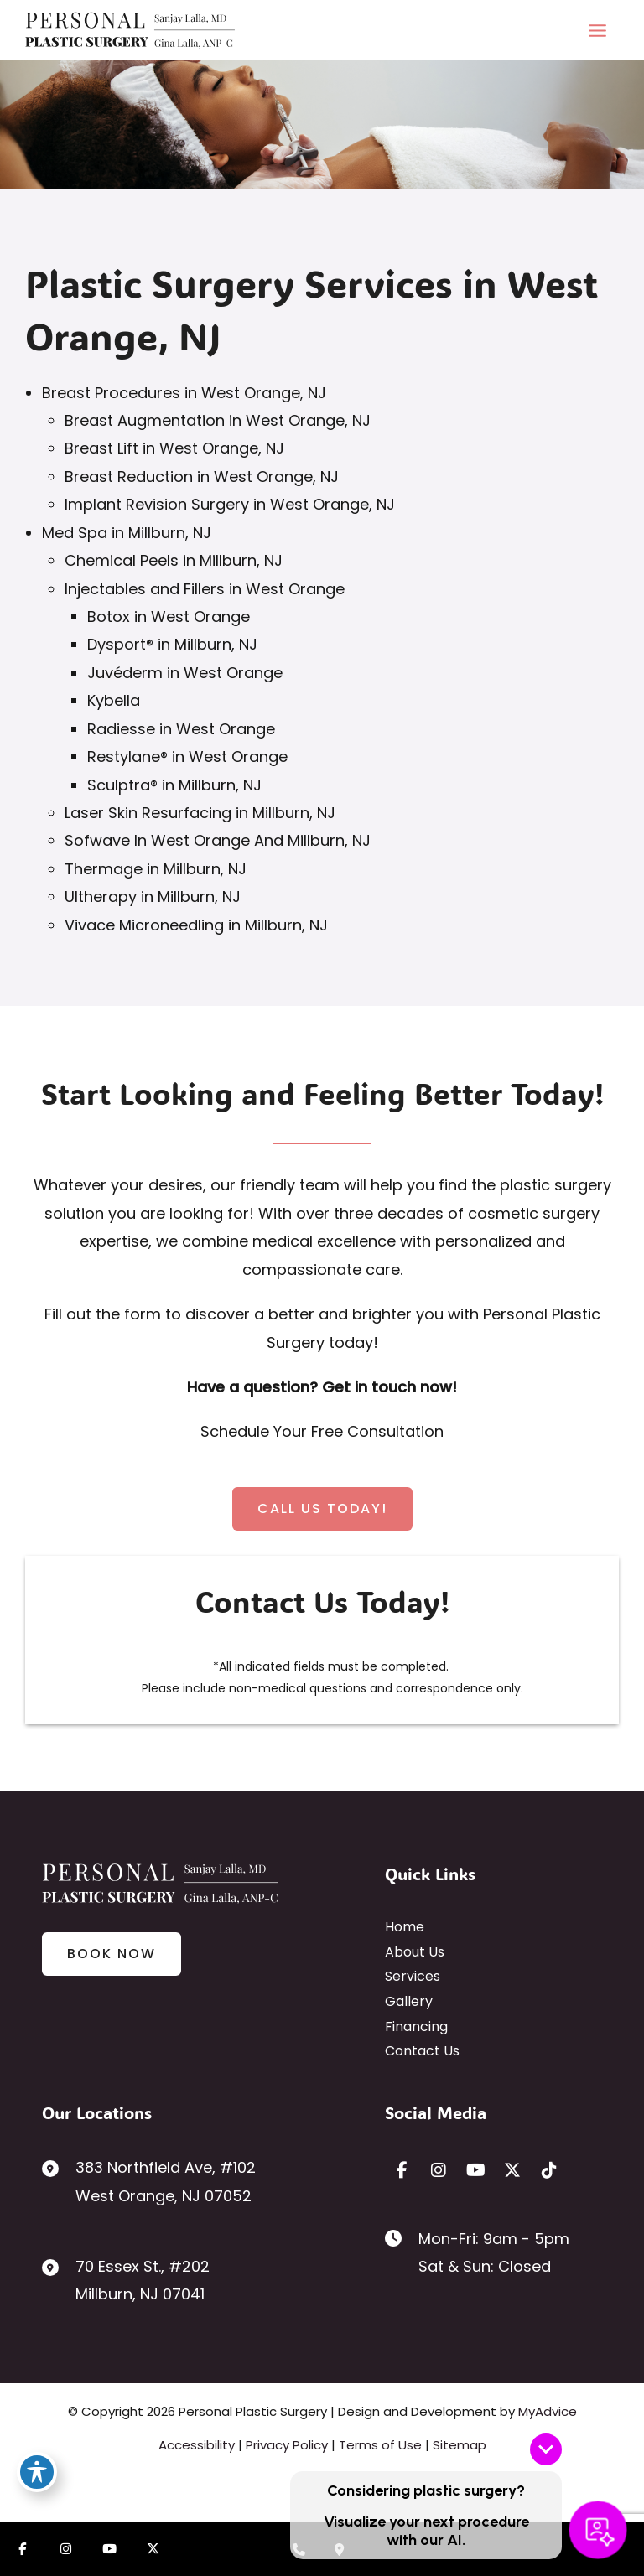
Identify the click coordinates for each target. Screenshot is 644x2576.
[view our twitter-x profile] (512, 2170)
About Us (414, 1952)
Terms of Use (380, 2445)
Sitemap (459, 2445)
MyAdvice (547, 2411)
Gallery (409, 2001)
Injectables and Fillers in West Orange (205, 588)
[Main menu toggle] (597, 30)
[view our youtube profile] (475, 2170)
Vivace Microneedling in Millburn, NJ (196, 925)
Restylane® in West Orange (187, 756)
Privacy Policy (287, 2445)
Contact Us (422, 2050)
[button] (322, 1509)
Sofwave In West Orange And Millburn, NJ (218, 840)
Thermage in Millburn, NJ (156, 868)
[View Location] (149, 2182)
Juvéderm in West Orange (185, 672)
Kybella (113, 700)
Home (404, 1926)
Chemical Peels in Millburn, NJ (174, 560)
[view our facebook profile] (401, 2170)
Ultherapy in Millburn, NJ (153, 896)
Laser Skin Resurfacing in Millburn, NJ (200, 812)
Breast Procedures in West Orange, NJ (184, 392)
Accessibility (196, 2445)
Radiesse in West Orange (181, 728)
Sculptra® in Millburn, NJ (174, 785)
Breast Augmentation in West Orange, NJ (218, 420)
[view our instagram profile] (438, 2170)
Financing (416, 2026)
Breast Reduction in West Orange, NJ (202, 476)
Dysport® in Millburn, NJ (172, 644)
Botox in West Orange (168, 616)
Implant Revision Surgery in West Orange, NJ (230, 504)
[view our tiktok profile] (549, 2170)
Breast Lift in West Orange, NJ (174, 448)
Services (412, 1976)
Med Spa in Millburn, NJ (126, 532)
